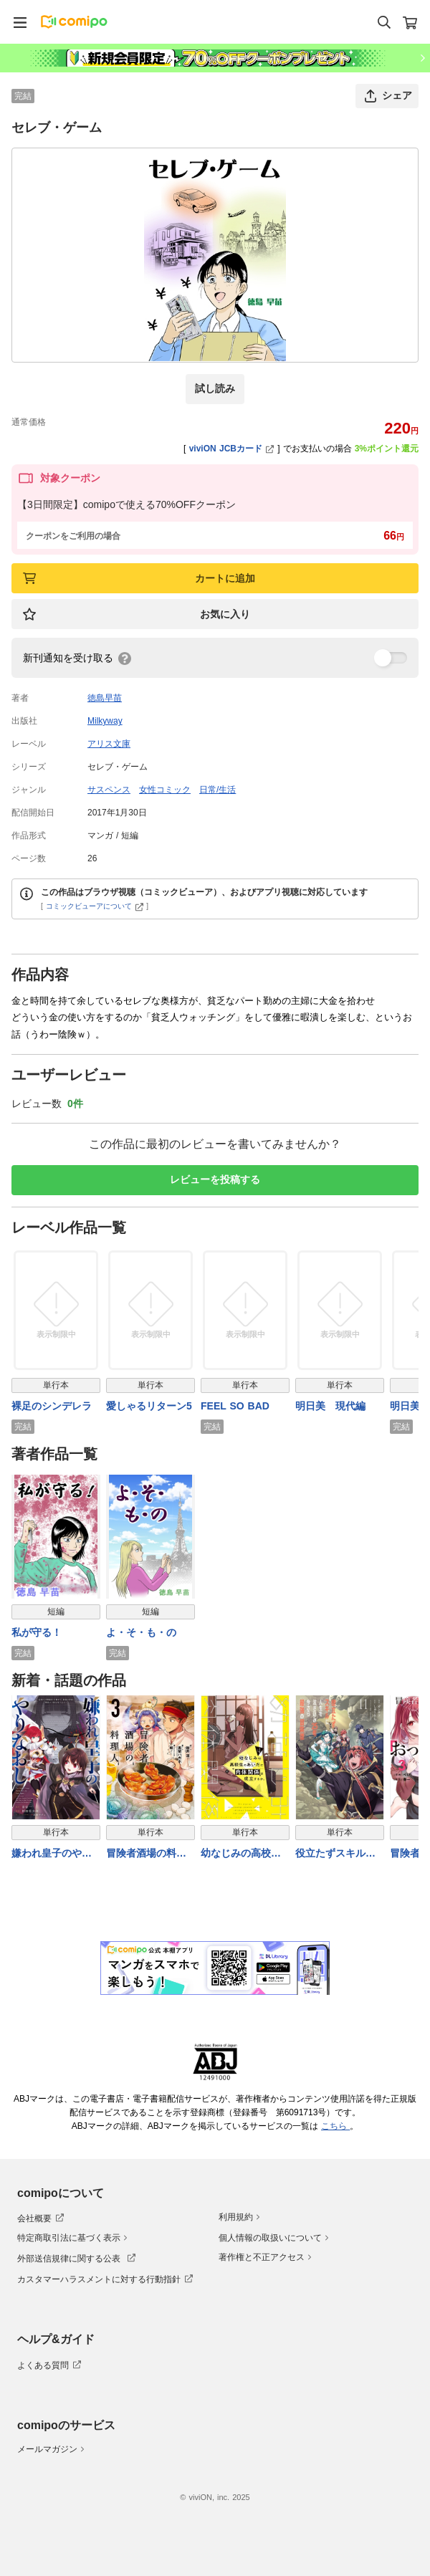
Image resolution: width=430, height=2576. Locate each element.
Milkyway (105, 721)
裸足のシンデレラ (51, 1406)
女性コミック (165, 790)
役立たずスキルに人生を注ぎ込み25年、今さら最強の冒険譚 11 (336, 1854)
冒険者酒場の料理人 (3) (146, 1854)
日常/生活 (217, 790)
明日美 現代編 (330, 1406)
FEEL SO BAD (235, 1406)
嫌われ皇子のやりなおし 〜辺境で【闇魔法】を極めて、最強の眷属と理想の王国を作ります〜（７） (51, 1854)
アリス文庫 (108, 744)
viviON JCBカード (231, 449)
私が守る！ (36, 1632)
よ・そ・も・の (141, 1632)
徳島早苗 (104, 698)
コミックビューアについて (95, 906)
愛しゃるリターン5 (149, 1406)
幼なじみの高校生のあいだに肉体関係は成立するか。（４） (241, 1854)
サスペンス (108, 790)
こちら (335, 2126)
